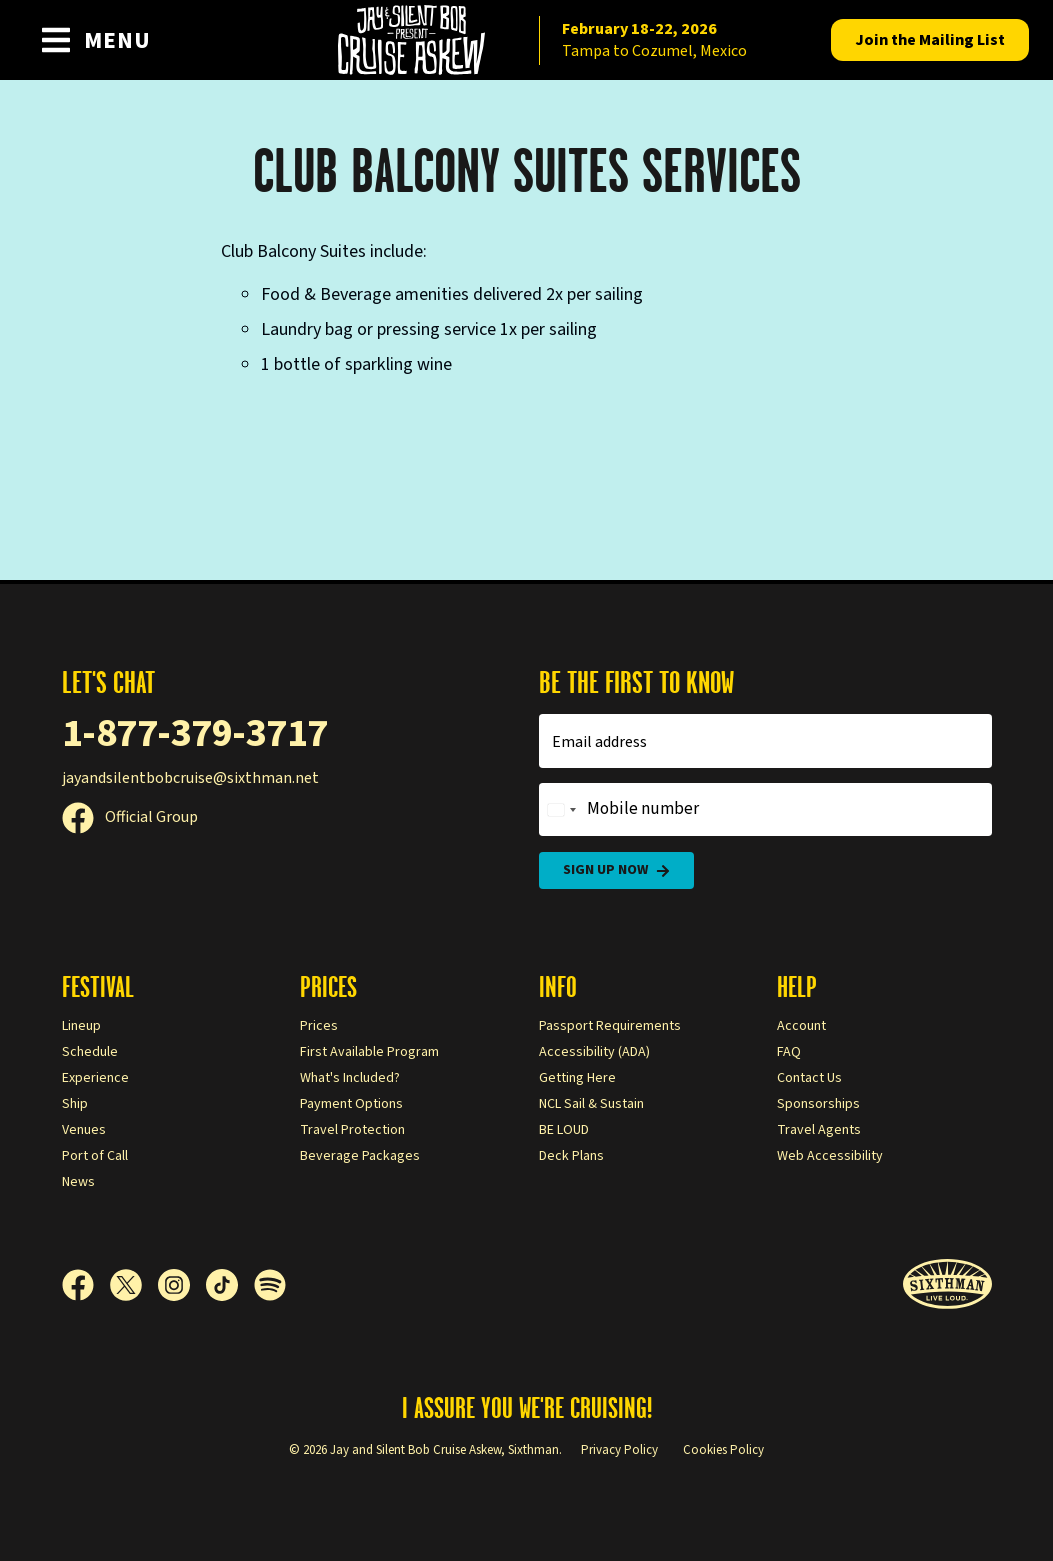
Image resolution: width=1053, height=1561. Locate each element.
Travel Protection (352, 1130)
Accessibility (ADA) (594, 1052)
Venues (84, 1130)
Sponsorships (818, 1104)
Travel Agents (819, 1130)
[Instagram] (182, 1285)
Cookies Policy (723, 1450)
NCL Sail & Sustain (591, 1104)
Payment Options (351, 1104)
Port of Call (95, 1156)
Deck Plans (571, 1156)
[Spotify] (270, 1285)
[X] (134, 1285)
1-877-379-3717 (195, 733)
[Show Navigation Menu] (95, 40)
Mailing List (930, 40)
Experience (95, 1078)
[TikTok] (230, 1285)
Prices (319, 1026)
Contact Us (809, 1078)
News (78, 1182)
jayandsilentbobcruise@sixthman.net (190, 778)
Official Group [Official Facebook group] (130, 817)
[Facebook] (86, 1285)
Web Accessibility (830, 1156)
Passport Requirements (610, 1026)
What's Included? (350, 1078)
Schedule (90, 1052)
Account (801, 1026)
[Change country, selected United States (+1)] (561, 810)
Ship (75, 1104)
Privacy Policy (619, 1450)
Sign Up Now (616, 870)
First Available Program (369, 1052)
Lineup (81, 1026)
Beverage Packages (360, 1156)
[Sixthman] (947, 1284)
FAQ (789, 1052)
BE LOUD (564, 1130)
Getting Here (577, 1078)
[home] (527, 40)
